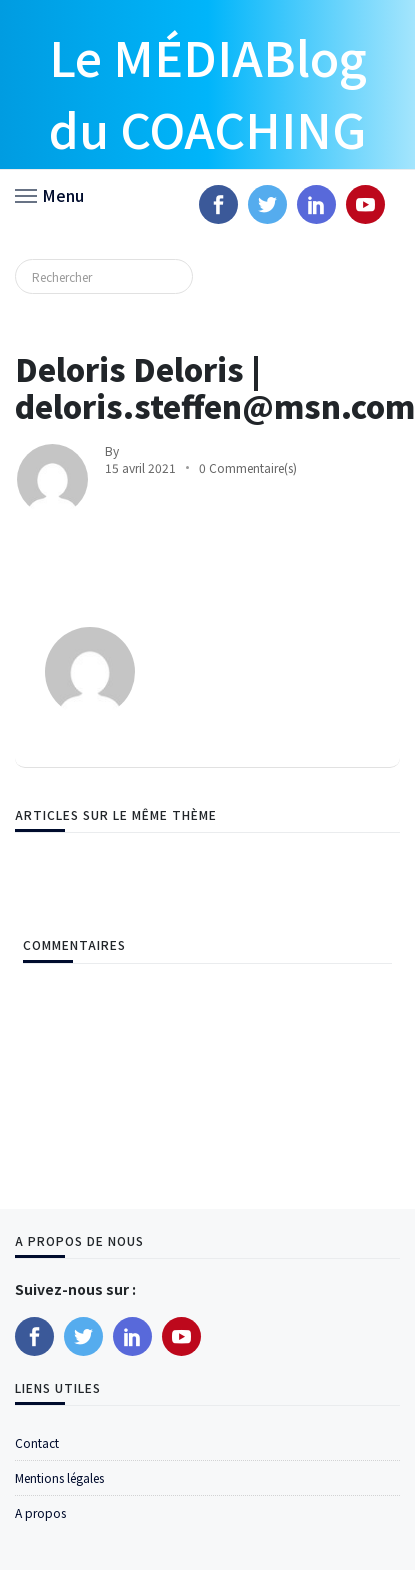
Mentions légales (59, 1477)
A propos (40, 1512)
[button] (49, 194)
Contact (37, 1442)
